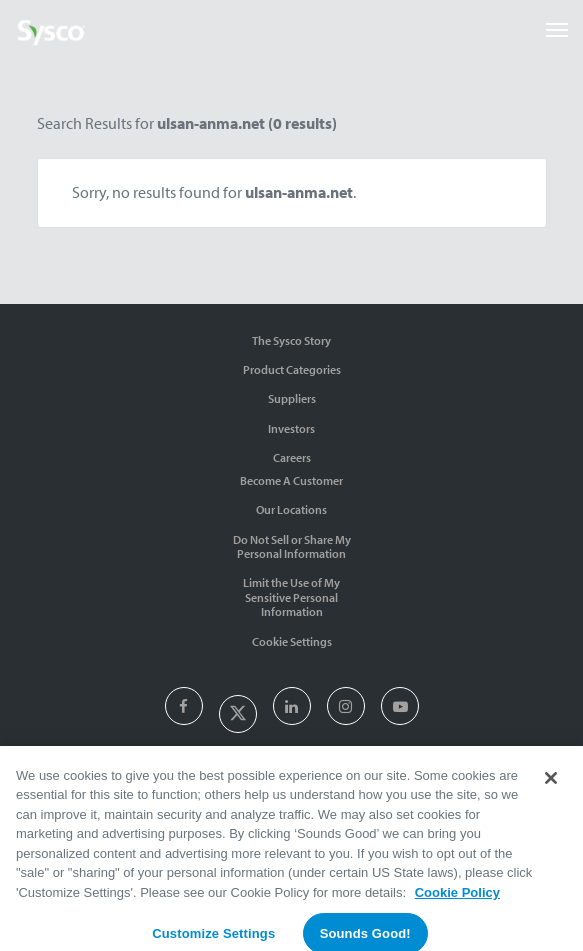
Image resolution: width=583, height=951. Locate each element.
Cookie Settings (292, 641)
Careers (292, 457)
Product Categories (292, 369)
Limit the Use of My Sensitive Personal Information (291, 597)
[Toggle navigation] (557, 30)
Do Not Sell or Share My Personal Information (292, 546)
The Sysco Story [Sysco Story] (291, 340)
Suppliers (292, 398)
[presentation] (183, 707)
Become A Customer (291, 480)
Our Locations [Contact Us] (291, 509)
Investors (291, 428)
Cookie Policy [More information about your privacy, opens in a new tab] (457, 899)
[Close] (551, 785)
